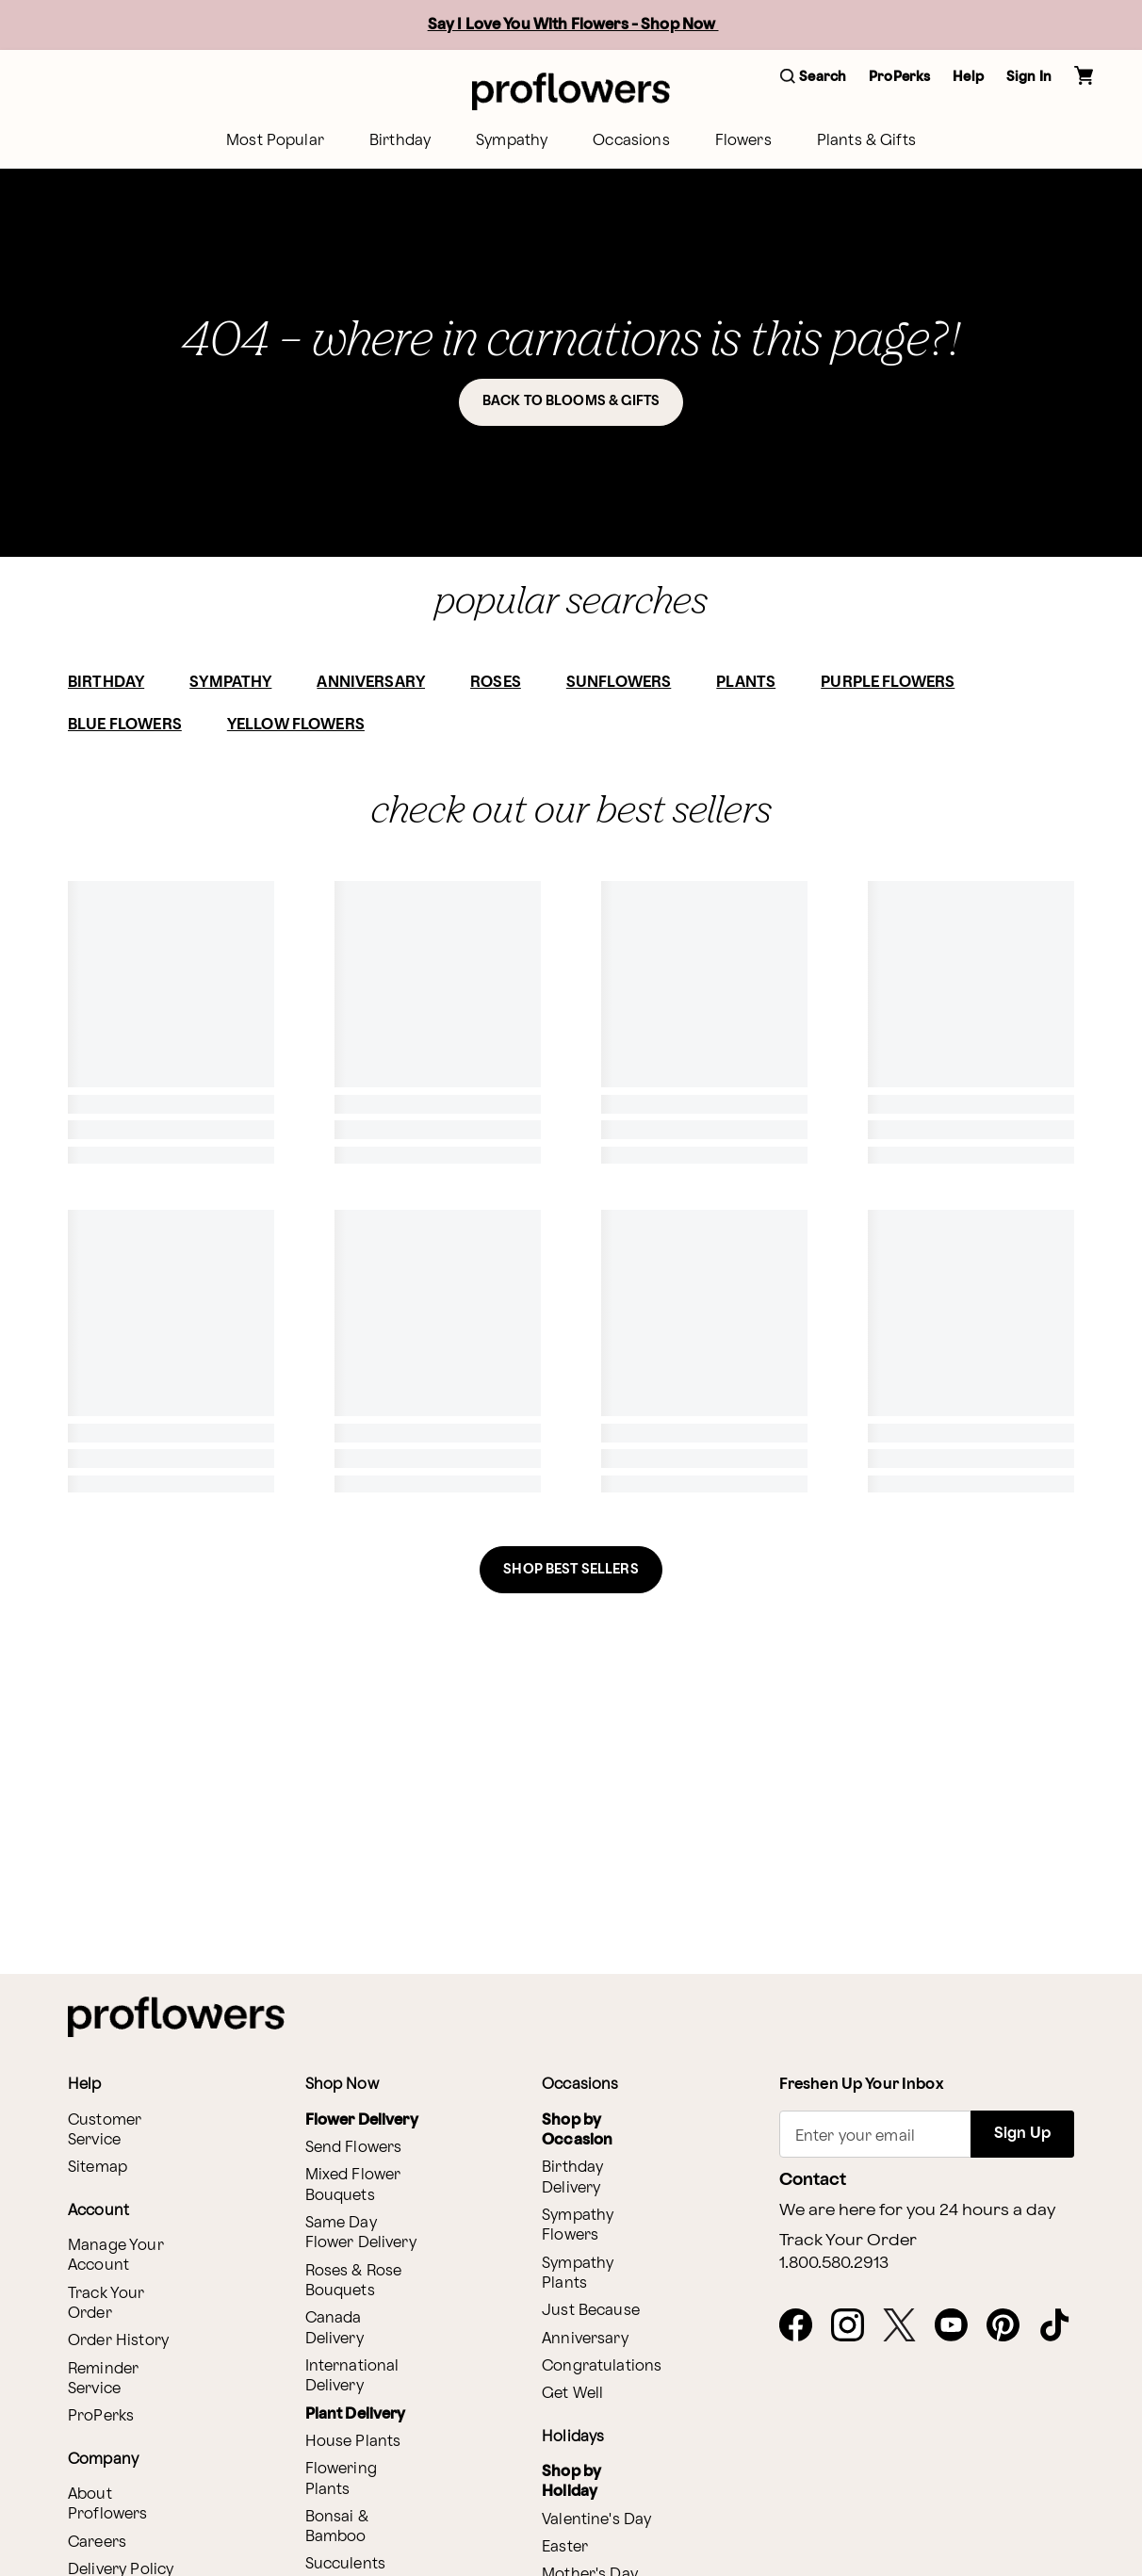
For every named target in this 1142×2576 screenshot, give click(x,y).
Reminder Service (103, 2379)
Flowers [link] (743, 141)
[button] (813, 78)
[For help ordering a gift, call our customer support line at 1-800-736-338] (571, 91)
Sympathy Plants (577, 2274)
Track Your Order (106, 2304)
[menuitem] (275, 141)
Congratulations (601, 2366)
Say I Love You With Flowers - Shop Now (573, 25)
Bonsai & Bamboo (336, 2527)
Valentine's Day (596, 2520)
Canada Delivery (334, 2328)
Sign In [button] (1029, 77)
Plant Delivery (355, 2414)
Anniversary (585, 2339)
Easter (565, 2547)
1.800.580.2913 (834, 2263)
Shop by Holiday (571, 2482)
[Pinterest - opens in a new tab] (1011, 2326)
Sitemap (97, 2167)
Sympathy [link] (511, 141)
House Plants (353, 2442)
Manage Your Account (116, 2256)
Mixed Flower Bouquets (353, 2185)
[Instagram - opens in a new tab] (855, 2326)
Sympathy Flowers (577, 2225)
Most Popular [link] (275, 141)
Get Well (572, 2394)
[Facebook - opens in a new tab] (803, 2326)
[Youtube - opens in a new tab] (959, 2326)
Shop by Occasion (577, 2130)
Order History (118, 2341)
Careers (97, 2542)
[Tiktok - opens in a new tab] (1062, 2326)
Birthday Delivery (572, 2177)
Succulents (345, 2564)
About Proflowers (108, 2504)
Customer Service (104, 2130)
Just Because (591, 2311)
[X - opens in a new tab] (907, 2326)
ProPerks (101, 2416)
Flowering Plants (341, 2479)
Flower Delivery (361, 2120)
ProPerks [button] (899, 77)
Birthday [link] (400, 141)
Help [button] (968, 77)
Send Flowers (353, 2148)
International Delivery (352, 2376)
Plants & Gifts (866, 141)
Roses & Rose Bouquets (353, 2281)
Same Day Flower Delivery (360, 2233)
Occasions (631, 141)
